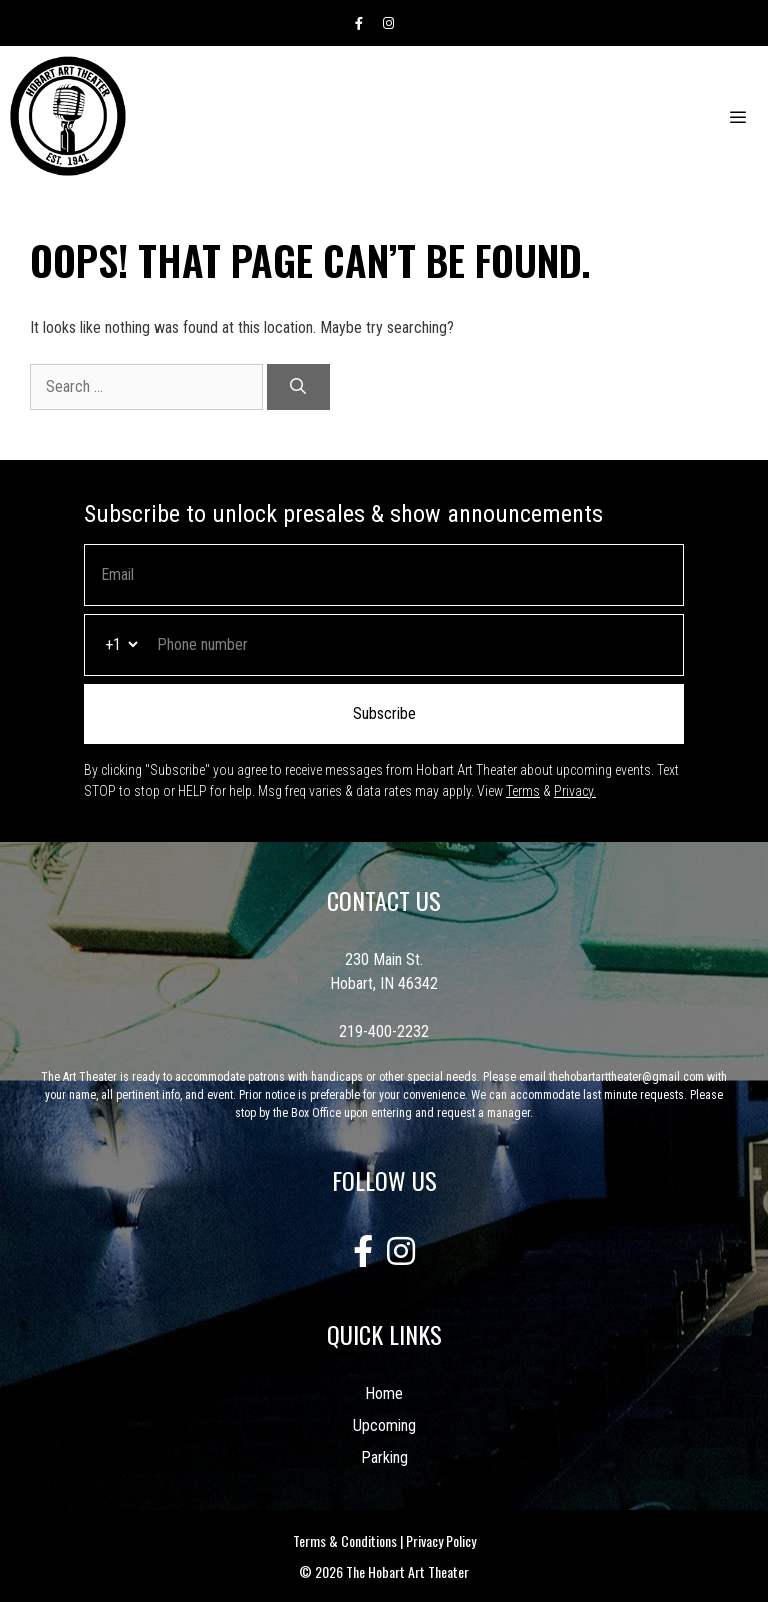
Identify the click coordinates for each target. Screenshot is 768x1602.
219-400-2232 (384, 1031)
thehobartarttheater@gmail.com (626, 1077)
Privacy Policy (441, 1540)
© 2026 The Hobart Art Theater (384, 1571)
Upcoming (384, 1425)
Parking (384, 1457)
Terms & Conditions (345, 1540)
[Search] (298, 387)
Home (384, 1393)
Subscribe (384, 713)
